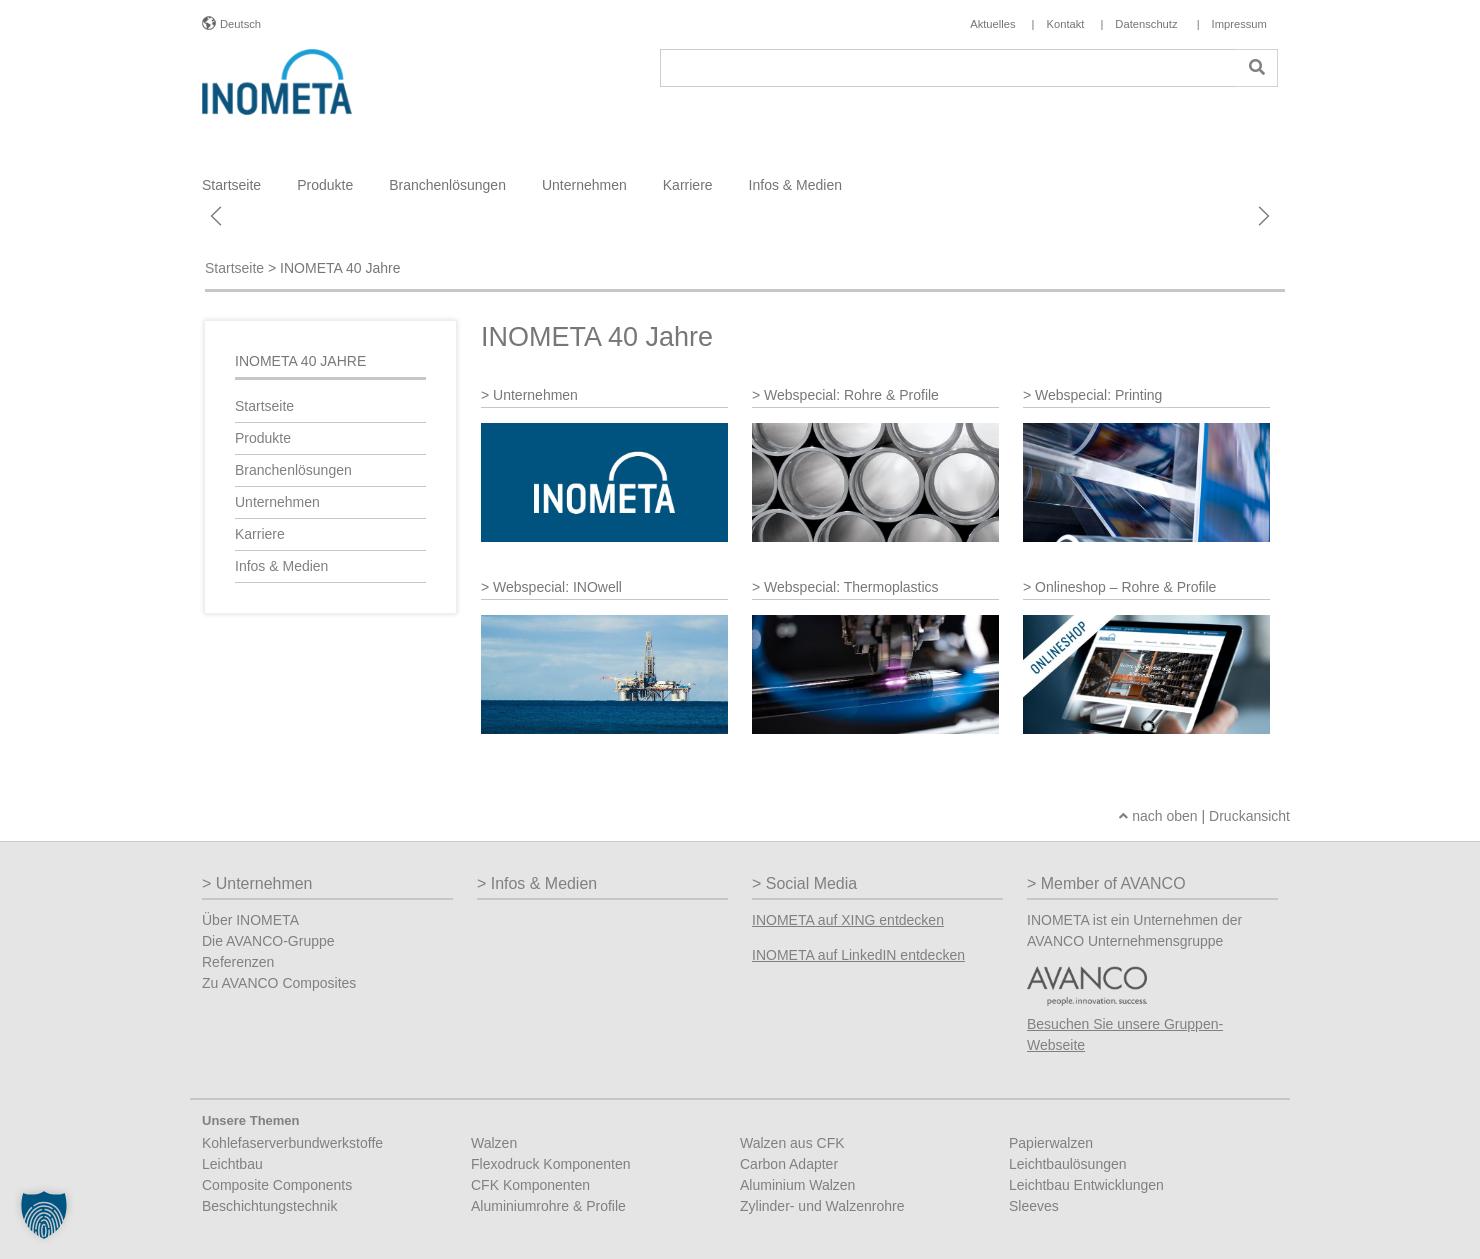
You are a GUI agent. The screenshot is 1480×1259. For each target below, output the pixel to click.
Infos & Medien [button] (795, 185)
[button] (44, 1215)
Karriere (260, 534)
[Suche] (948, 68)
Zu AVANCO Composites (279, 983)
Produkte (263, 438)
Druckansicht (1249, 816)
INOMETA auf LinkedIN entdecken (858, 955)
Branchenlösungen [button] (447, 185)
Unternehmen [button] (584, 185)
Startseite (231, 185)
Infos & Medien (281, 566)
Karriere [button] (688, 185)
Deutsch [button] (240, 24)
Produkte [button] (325, 185)
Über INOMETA (250, 920)
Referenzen (238, 962)
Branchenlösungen (293, 470)
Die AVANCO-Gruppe (268, 941)
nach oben (1158, 816)
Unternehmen (277, 502)
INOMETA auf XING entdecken (848, 920)
